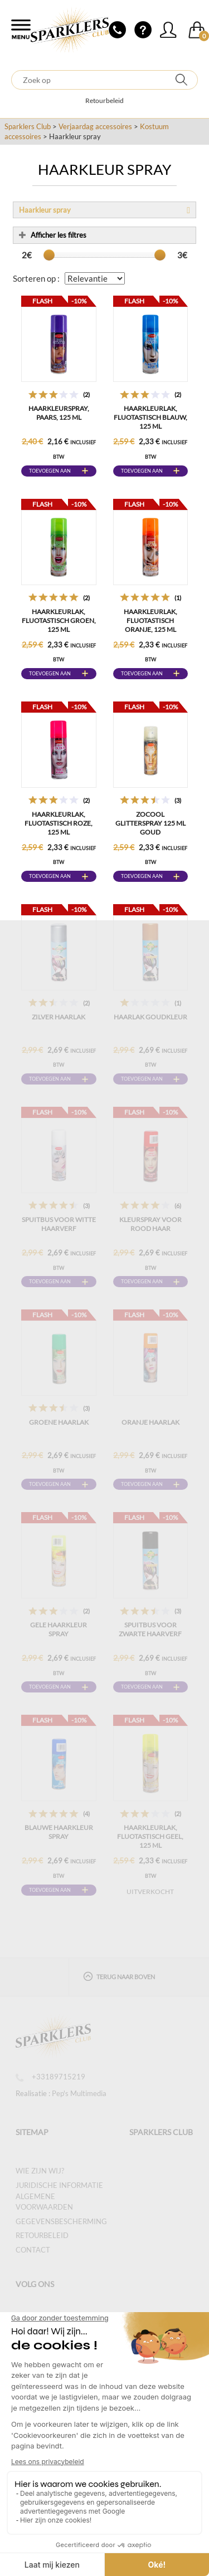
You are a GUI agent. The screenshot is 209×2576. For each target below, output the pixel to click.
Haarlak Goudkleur (150, 1017)
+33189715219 (50, 2076)
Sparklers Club (27, 126)
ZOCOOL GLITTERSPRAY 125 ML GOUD (150, 823)
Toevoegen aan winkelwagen (50, 472)
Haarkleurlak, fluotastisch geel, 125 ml (150, 1836)
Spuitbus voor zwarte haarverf (150, 1629)
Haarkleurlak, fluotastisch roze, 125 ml (59, 823)
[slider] (49, 255)
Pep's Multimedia (79, 2093)
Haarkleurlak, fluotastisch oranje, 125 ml (150, 620)
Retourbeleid (104, 100)
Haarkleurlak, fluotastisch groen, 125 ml (59, 620)
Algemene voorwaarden (44, 2201)
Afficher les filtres (52, 234)
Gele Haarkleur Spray (58, 1629)
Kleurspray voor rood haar (150, 1224)
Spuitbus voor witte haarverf (59, 1224)
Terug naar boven (119, 1976)
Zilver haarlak (58, 1017)
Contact (33, 2249)
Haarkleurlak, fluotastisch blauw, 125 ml (150, 417)
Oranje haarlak (150, 1422)
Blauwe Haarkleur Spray (59, 1832)
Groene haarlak (59, 1422)
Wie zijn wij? (40, 2170)
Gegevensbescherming (61, 2221)
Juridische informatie (59, 2185)
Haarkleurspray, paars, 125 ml (58, 412)
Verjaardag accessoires (95, 126)
